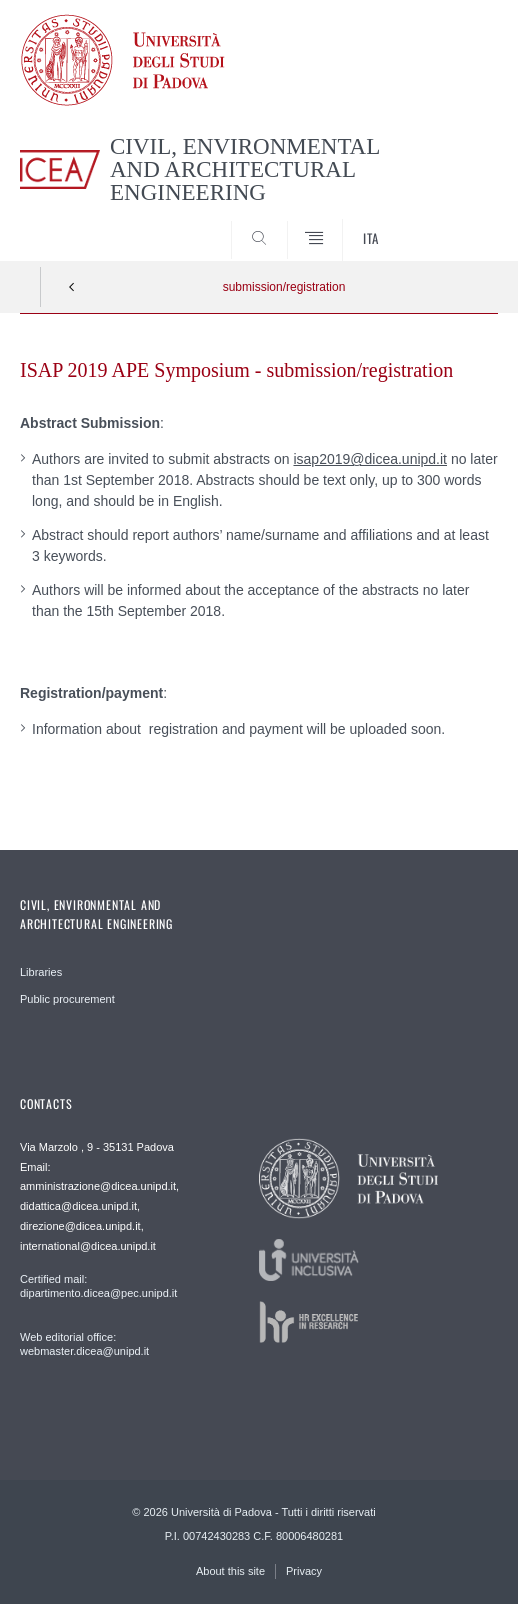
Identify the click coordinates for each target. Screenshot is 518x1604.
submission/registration (284, 287)
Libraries (41, 972)
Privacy (304, 1571)
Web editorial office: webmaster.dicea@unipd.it (84, 1344)
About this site (230, 1571)
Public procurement (67, 999)
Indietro (72, 287)
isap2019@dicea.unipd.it (370, 459)
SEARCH (458, 224)
